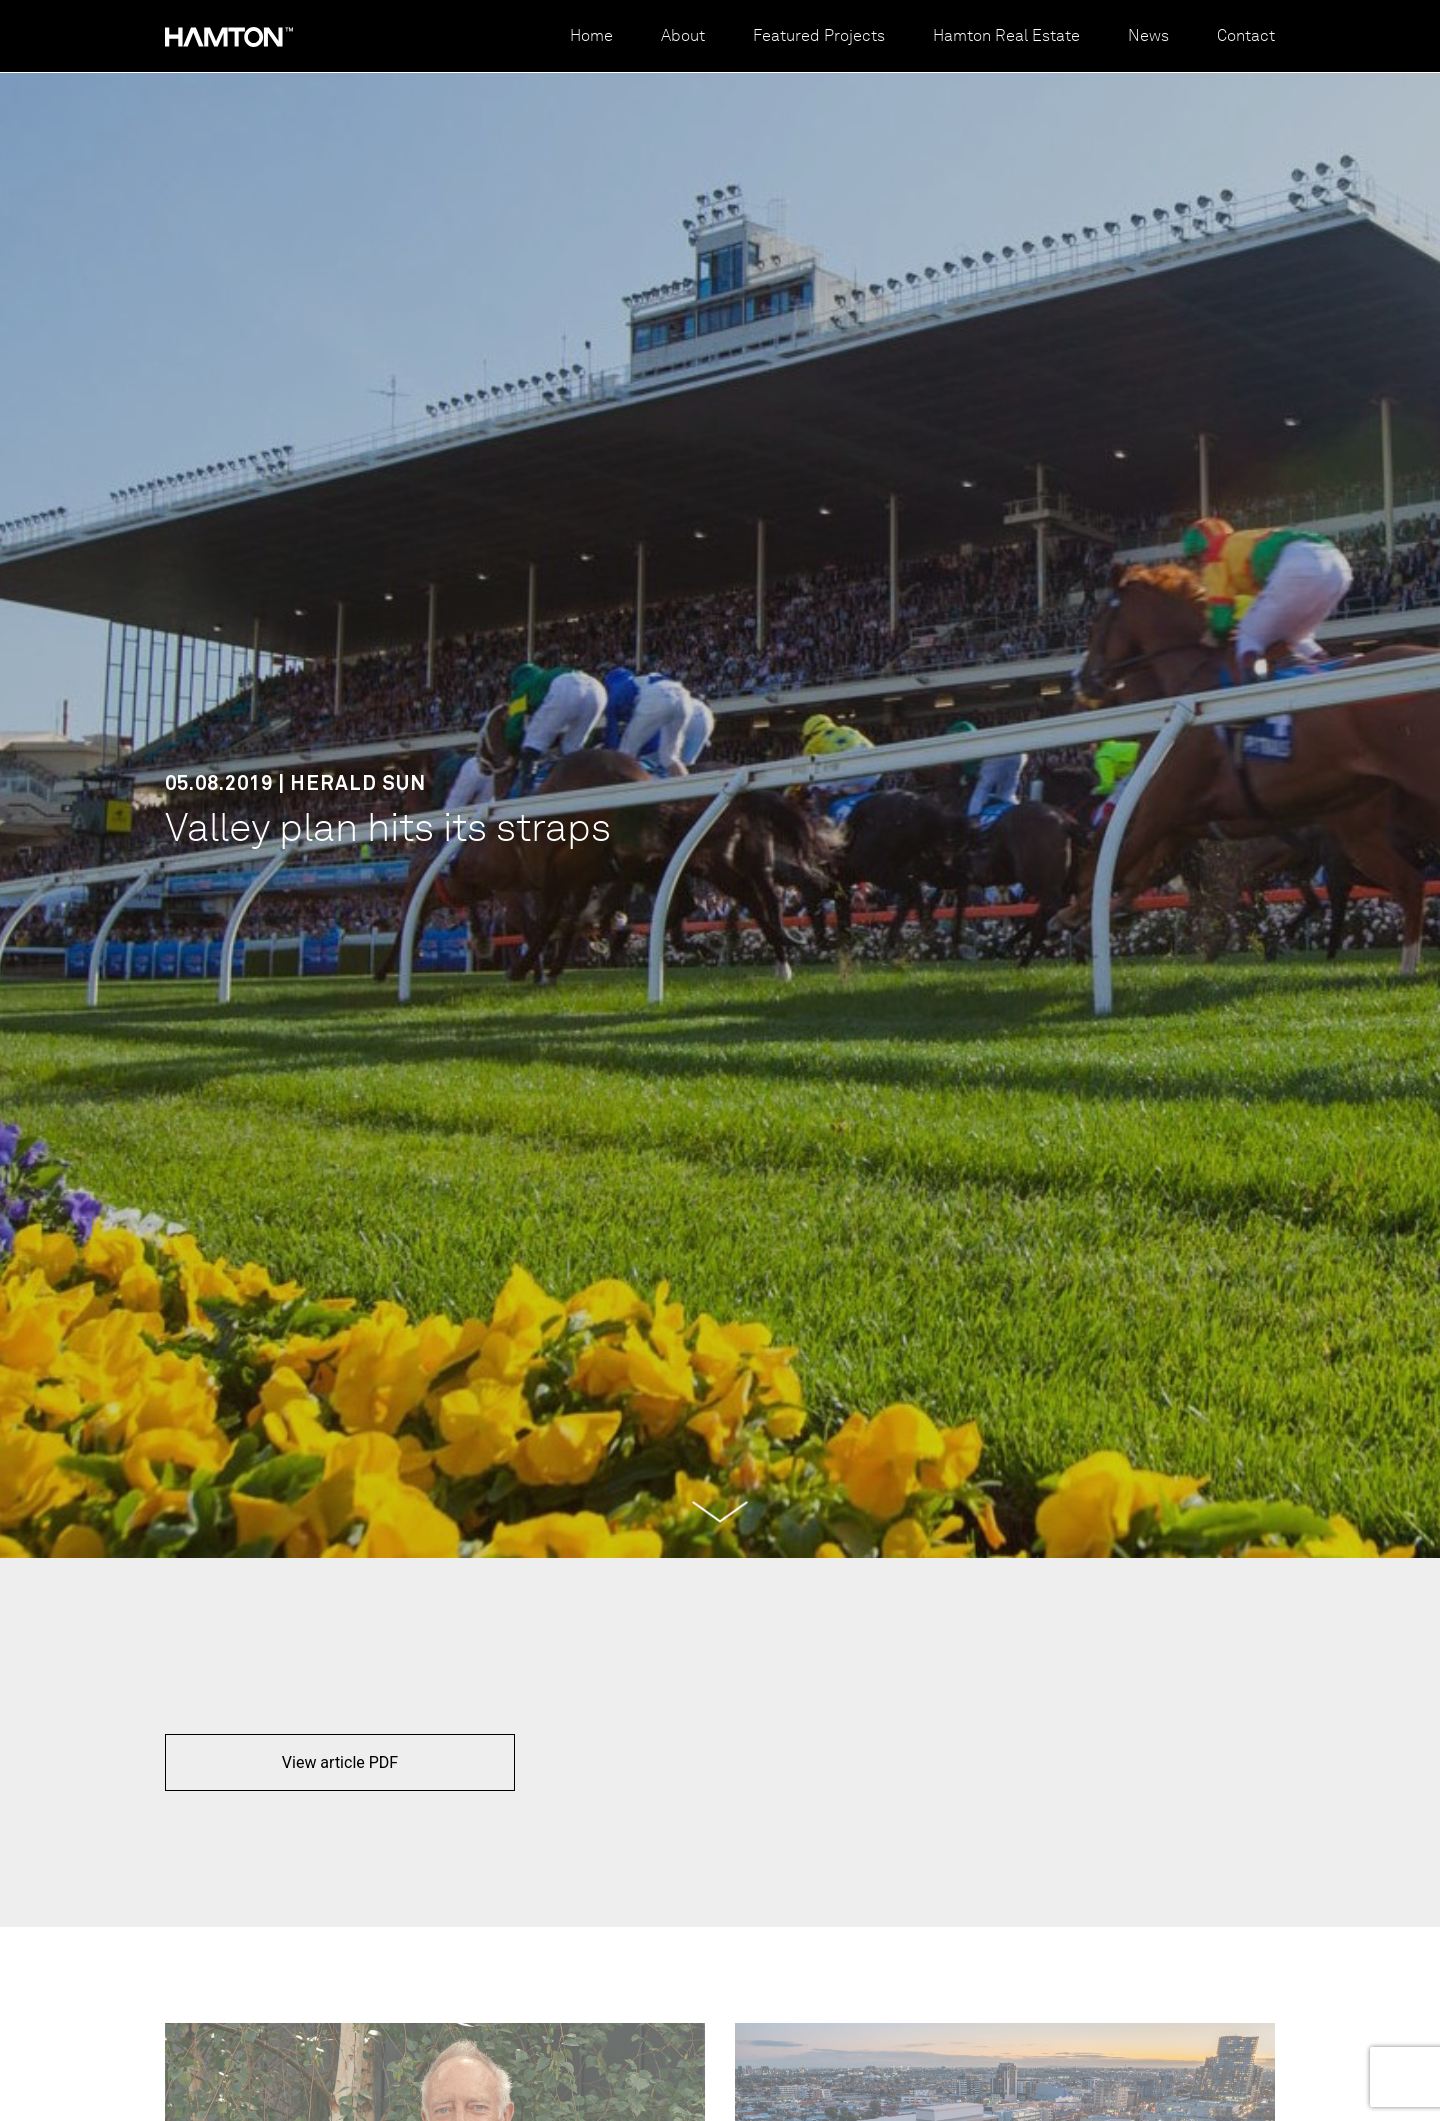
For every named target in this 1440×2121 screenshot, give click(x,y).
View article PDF (340, 1762)
